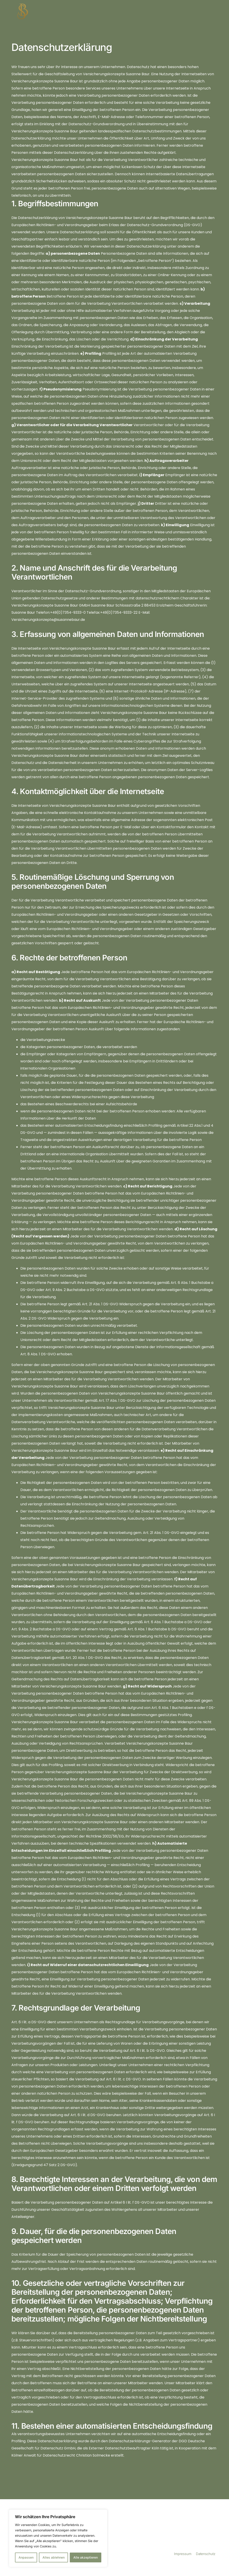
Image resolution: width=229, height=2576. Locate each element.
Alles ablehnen (53, 2557)
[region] (58, 2538)
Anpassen (26, 2557)
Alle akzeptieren (85, 2557)
